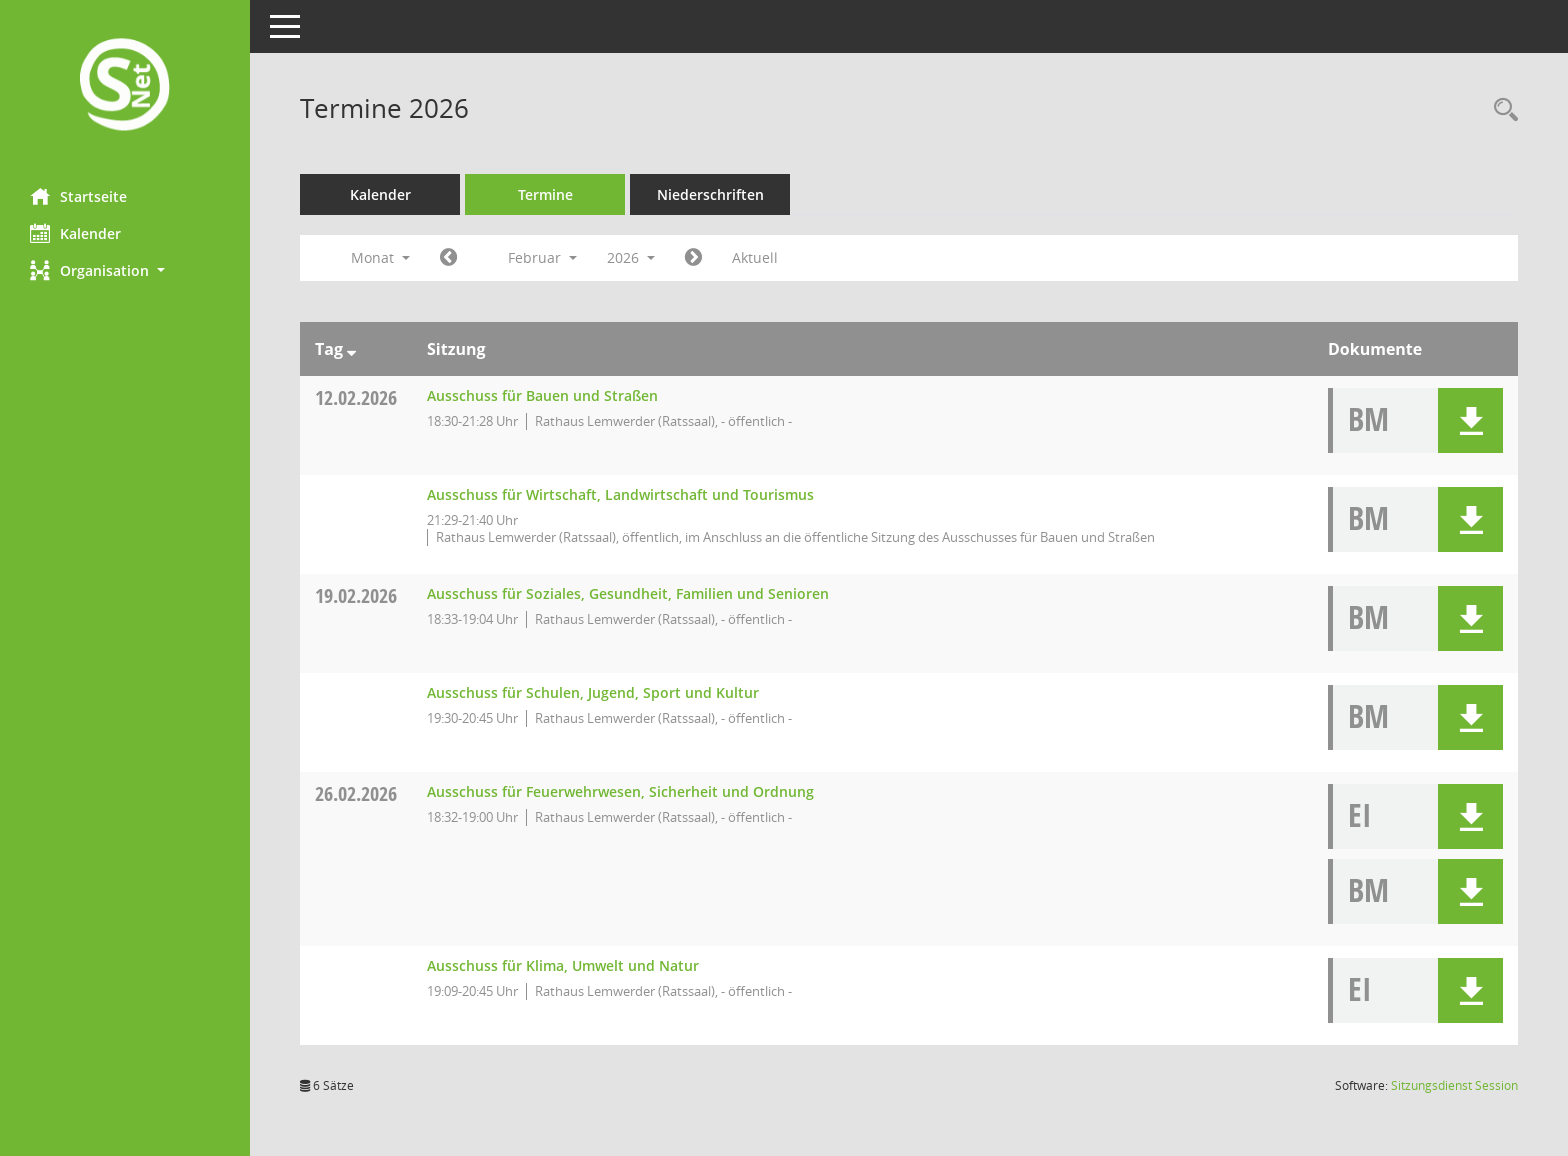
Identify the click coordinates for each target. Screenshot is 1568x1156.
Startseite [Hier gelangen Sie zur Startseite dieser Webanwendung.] (78, 196)
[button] (125, 270)
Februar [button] (542, 257)
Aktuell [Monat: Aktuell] (755, 257)
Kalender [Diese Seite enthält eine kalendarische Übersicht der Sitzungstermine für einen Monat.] (75, 233)
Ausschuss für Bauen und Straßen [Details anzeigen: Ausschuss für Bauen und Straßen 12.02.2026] (542, 395)
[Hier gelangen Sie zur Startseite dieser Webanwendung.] (125, 86)
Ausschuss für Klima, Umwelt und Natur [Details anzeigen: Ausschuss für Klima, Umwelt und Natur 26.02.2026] (563, 965)
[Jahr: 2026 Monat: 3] (693, 258)
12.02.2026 (356, 397)
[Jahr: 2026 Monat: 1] (448, 258)
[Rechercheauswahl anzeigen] (1501, 110)
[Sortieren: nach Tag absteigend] (351, 349)
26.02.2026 (356, 793)
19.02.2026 (356, 595)
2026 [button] (631, 257)
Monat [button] (380, 257)
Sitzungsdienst (1454, 1085)
